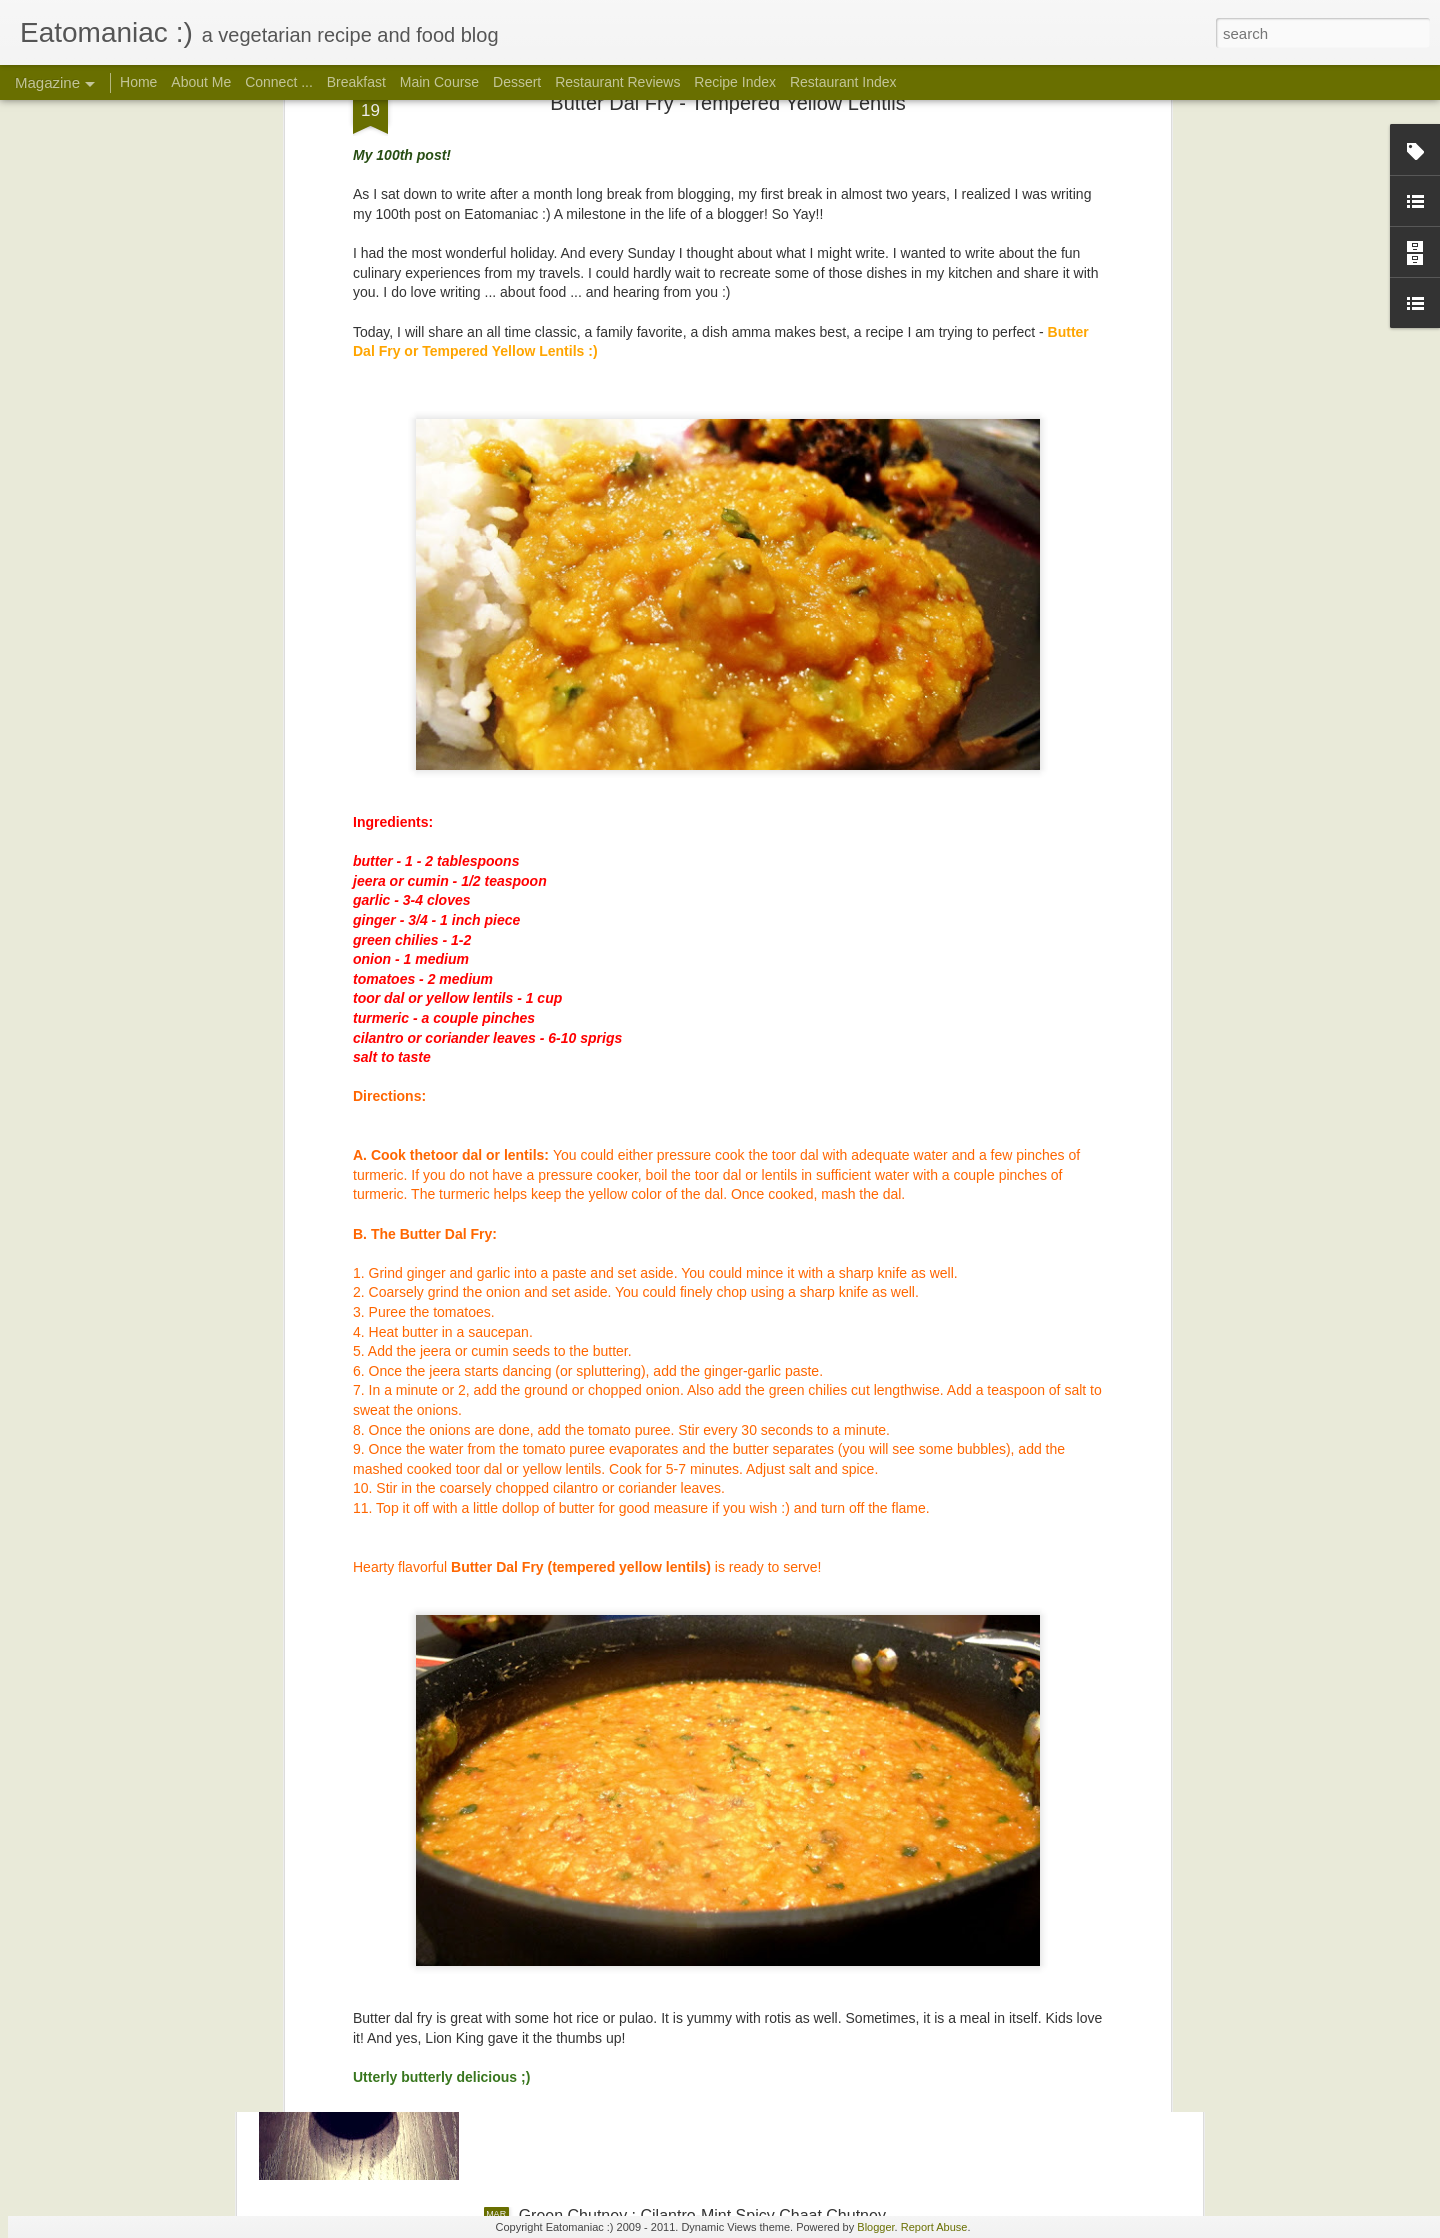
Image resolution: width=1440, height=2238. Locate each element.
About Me (201, 82)
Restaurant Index (843, 82)
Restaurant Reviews (617, 82)
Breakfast (356, 82)
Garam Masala (571, 1761)
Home (138, 82)
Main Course (439, 82)
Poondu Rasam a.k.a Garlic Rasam (644, 1534)
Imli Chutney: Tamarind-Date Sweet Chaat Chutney (700, 1988)
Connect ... (279, 82)
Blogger (875, 2227)
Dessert (517, 82)
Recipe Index (735, 82)
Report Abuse (934, 2227)
